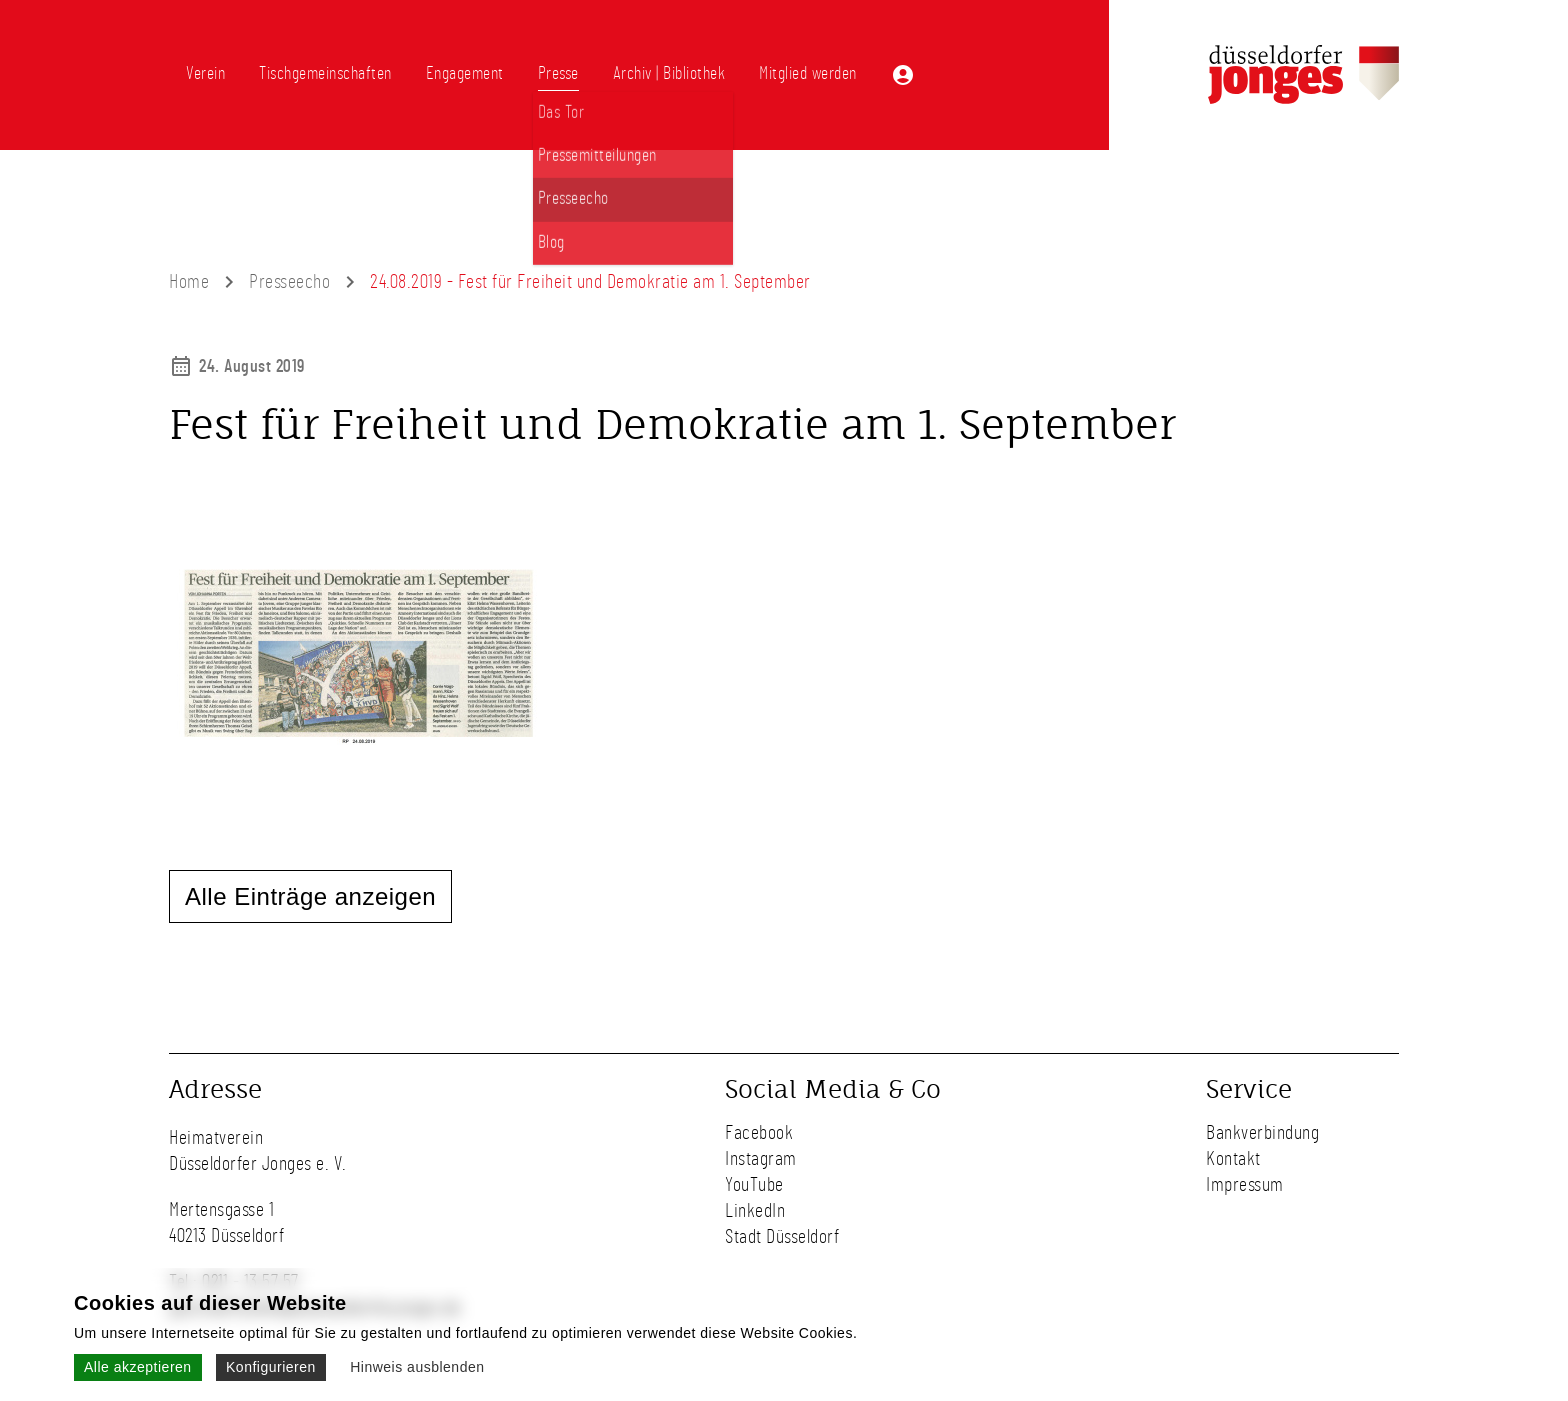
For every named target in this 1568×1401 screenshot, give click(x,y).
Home (189, 282)
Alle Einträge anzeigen (310, 896)
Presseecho (289, 282)
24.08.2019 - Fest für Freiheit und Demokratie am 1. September (590, 282)
